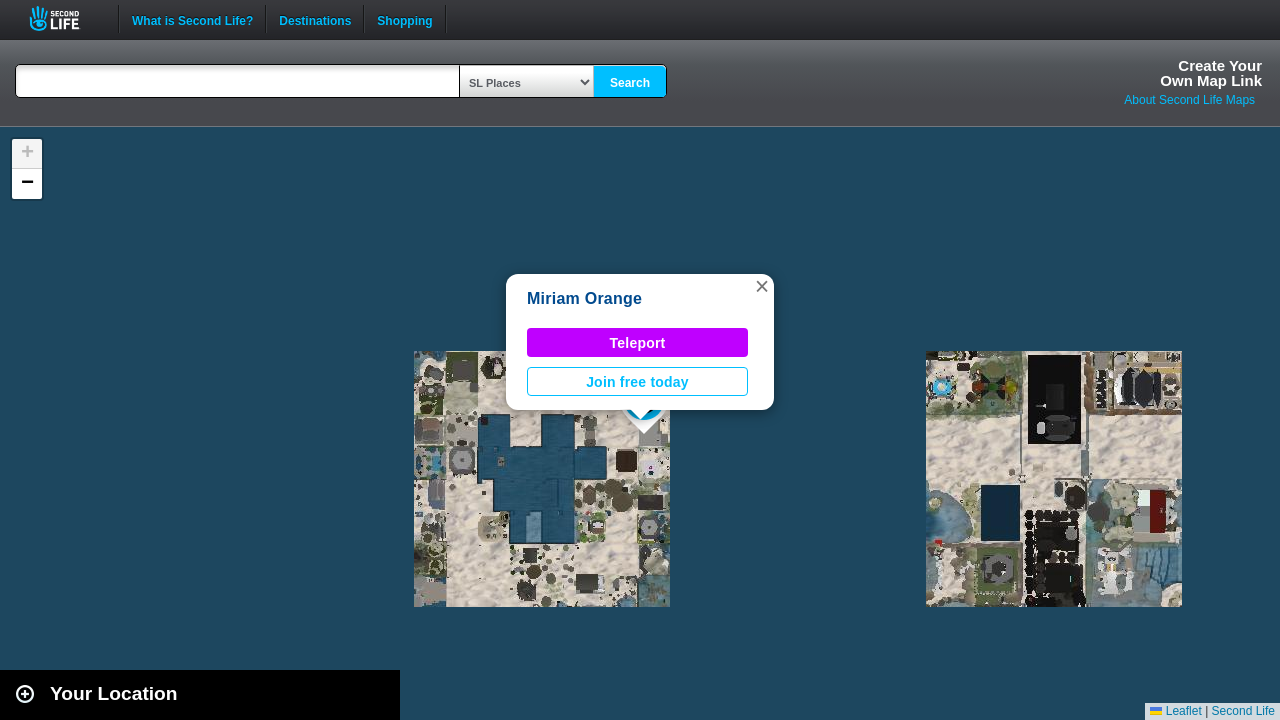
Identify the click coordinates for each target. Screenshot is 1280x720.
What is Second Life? (192, 19)
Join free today (637, 382)
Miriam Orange (584, 298)
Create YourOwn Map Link (1211, 73)
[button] (762, 286)
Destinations (315, 19)
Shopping (404, 19)
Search (630, 83)
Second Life (65, 18)
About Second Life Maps (1189, 100)
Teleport (638, 343)
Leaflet (1175, 711)
